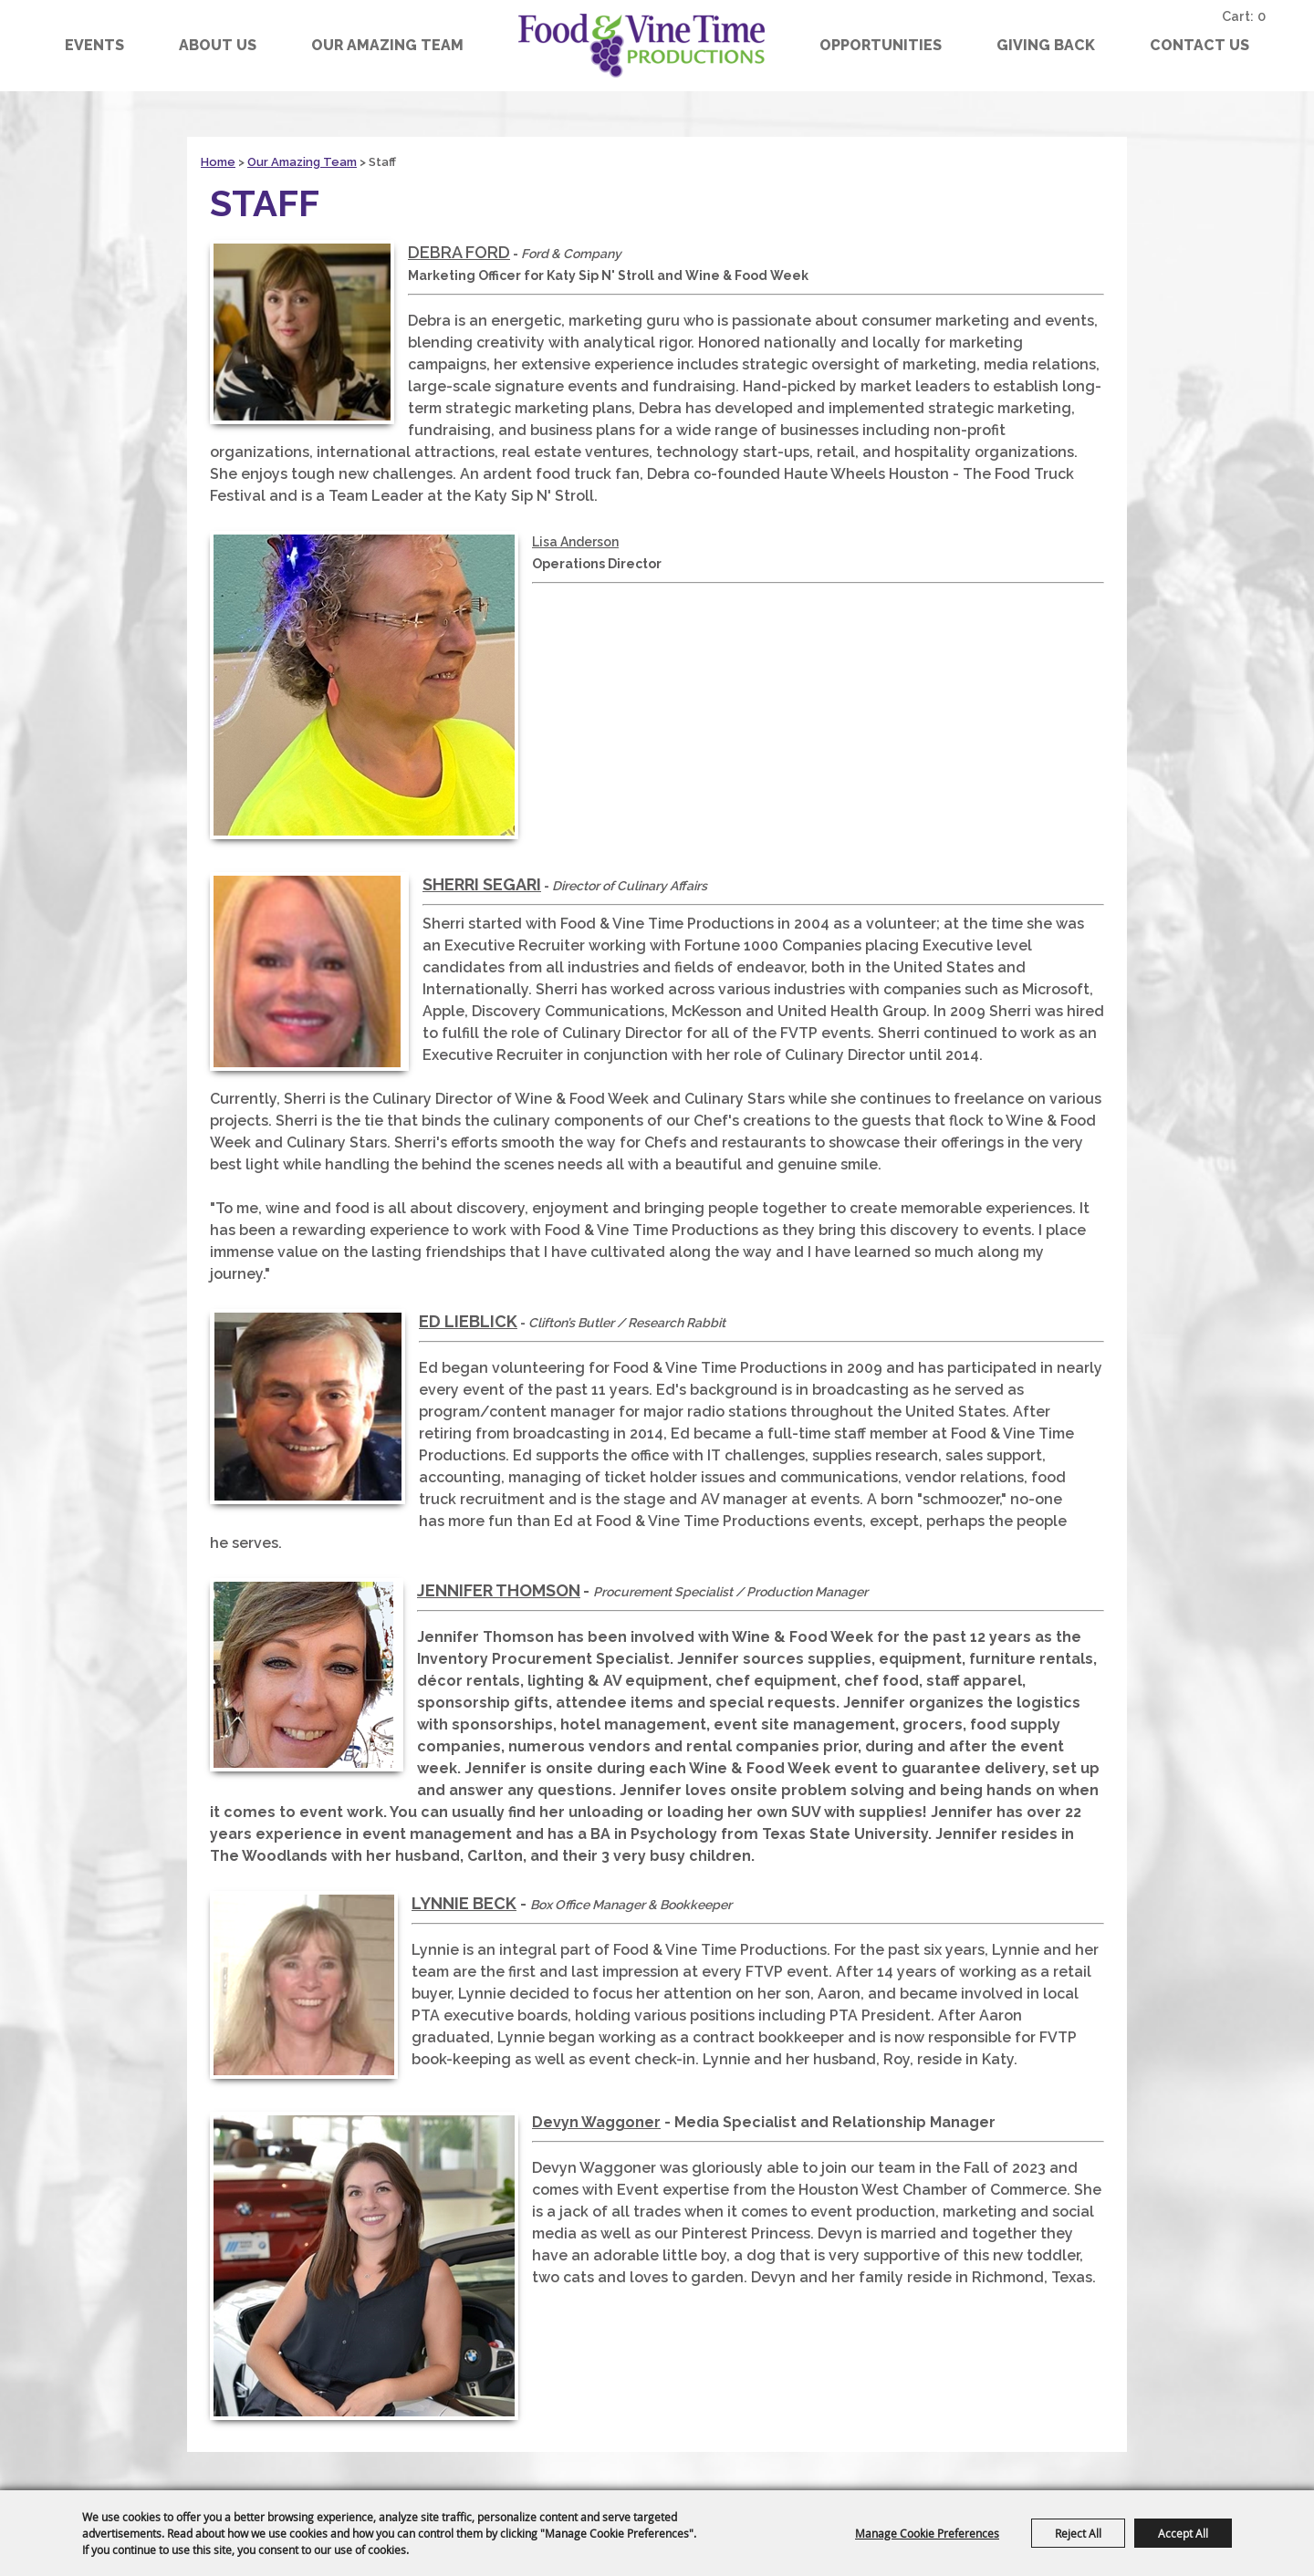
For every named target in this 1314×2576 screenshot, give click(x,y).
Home (218, 162)
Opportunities (880, 45)
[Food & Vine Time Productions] (641, 46)
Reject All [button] (1078, 2533)
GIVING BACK (1045, 45)
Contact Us (1199, 45)
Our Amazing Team (387, 45)
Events (94, 45)
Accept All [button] (1183, 2533)
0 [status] (1264, 14)
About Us (217, 45)
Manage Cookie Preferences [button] (927, 2533)
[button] (302, 332)
